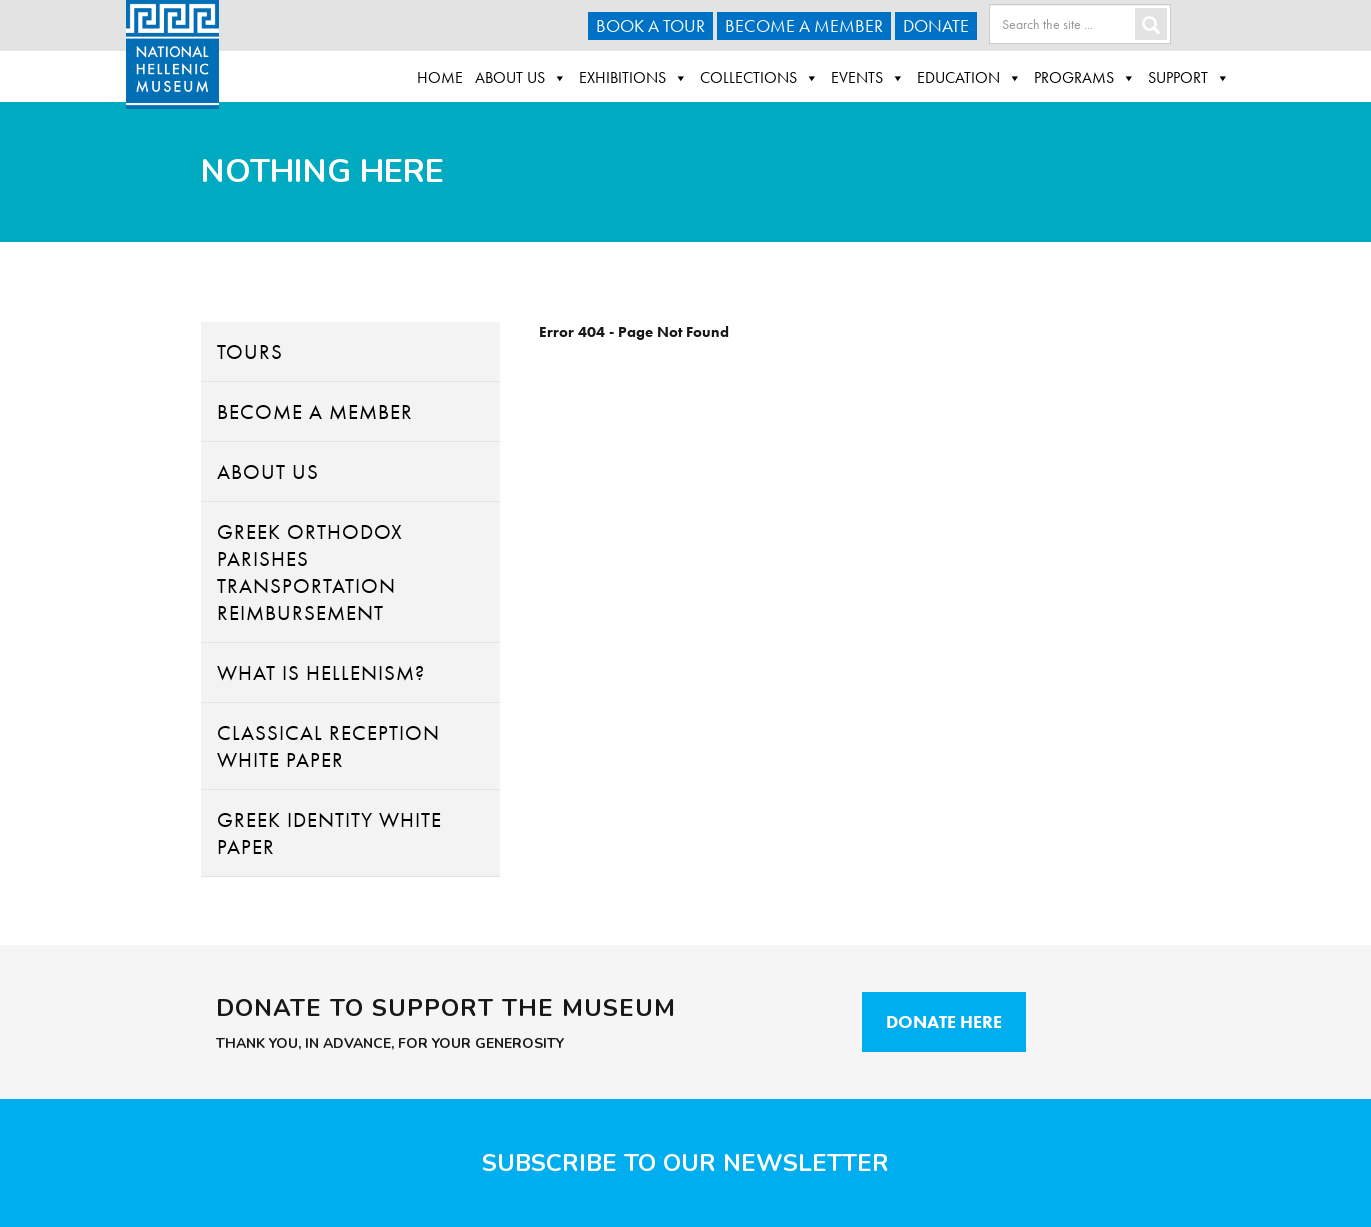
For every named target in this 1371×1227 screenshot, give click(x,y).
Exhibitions (633, 78)
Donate (936, 25)
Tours (250, 351)
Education (969, 78)
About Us (521, 78)
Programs (1085, 78)
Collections (759, 78)
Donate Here (944, 1021)
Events (868, 78)
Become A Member (804, 25)
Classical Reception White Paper (328, 746)
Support (1189, 78)
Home (440, 77)
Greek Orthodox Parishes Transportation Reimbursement (310, 572)
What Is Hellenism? (321, 672)
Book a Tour (650, 25)
